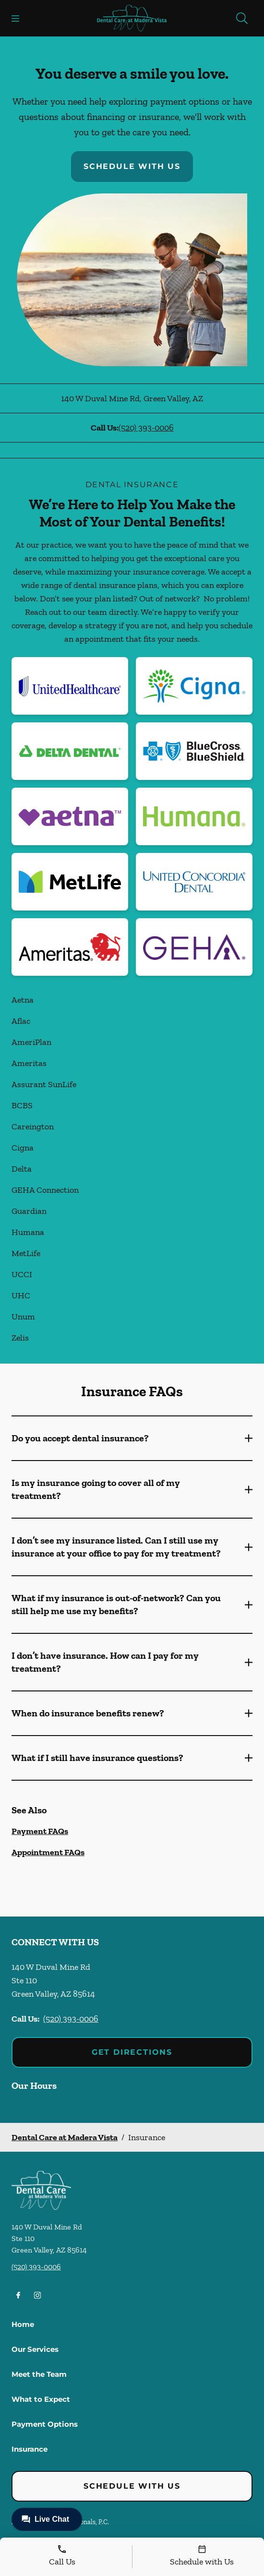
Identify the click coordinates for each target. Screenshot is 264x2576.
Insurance (30, 2449)
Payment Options (45, 2424)
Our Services (35, 2349)
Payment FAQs (40, 1831)
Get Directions (132, 2052)
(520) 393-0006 (146, 427)
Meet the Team (39, 2374)
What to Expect (41, 2399)
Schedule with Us (132, 166)
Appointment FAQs (48, 1852)
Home (23, 2324)
